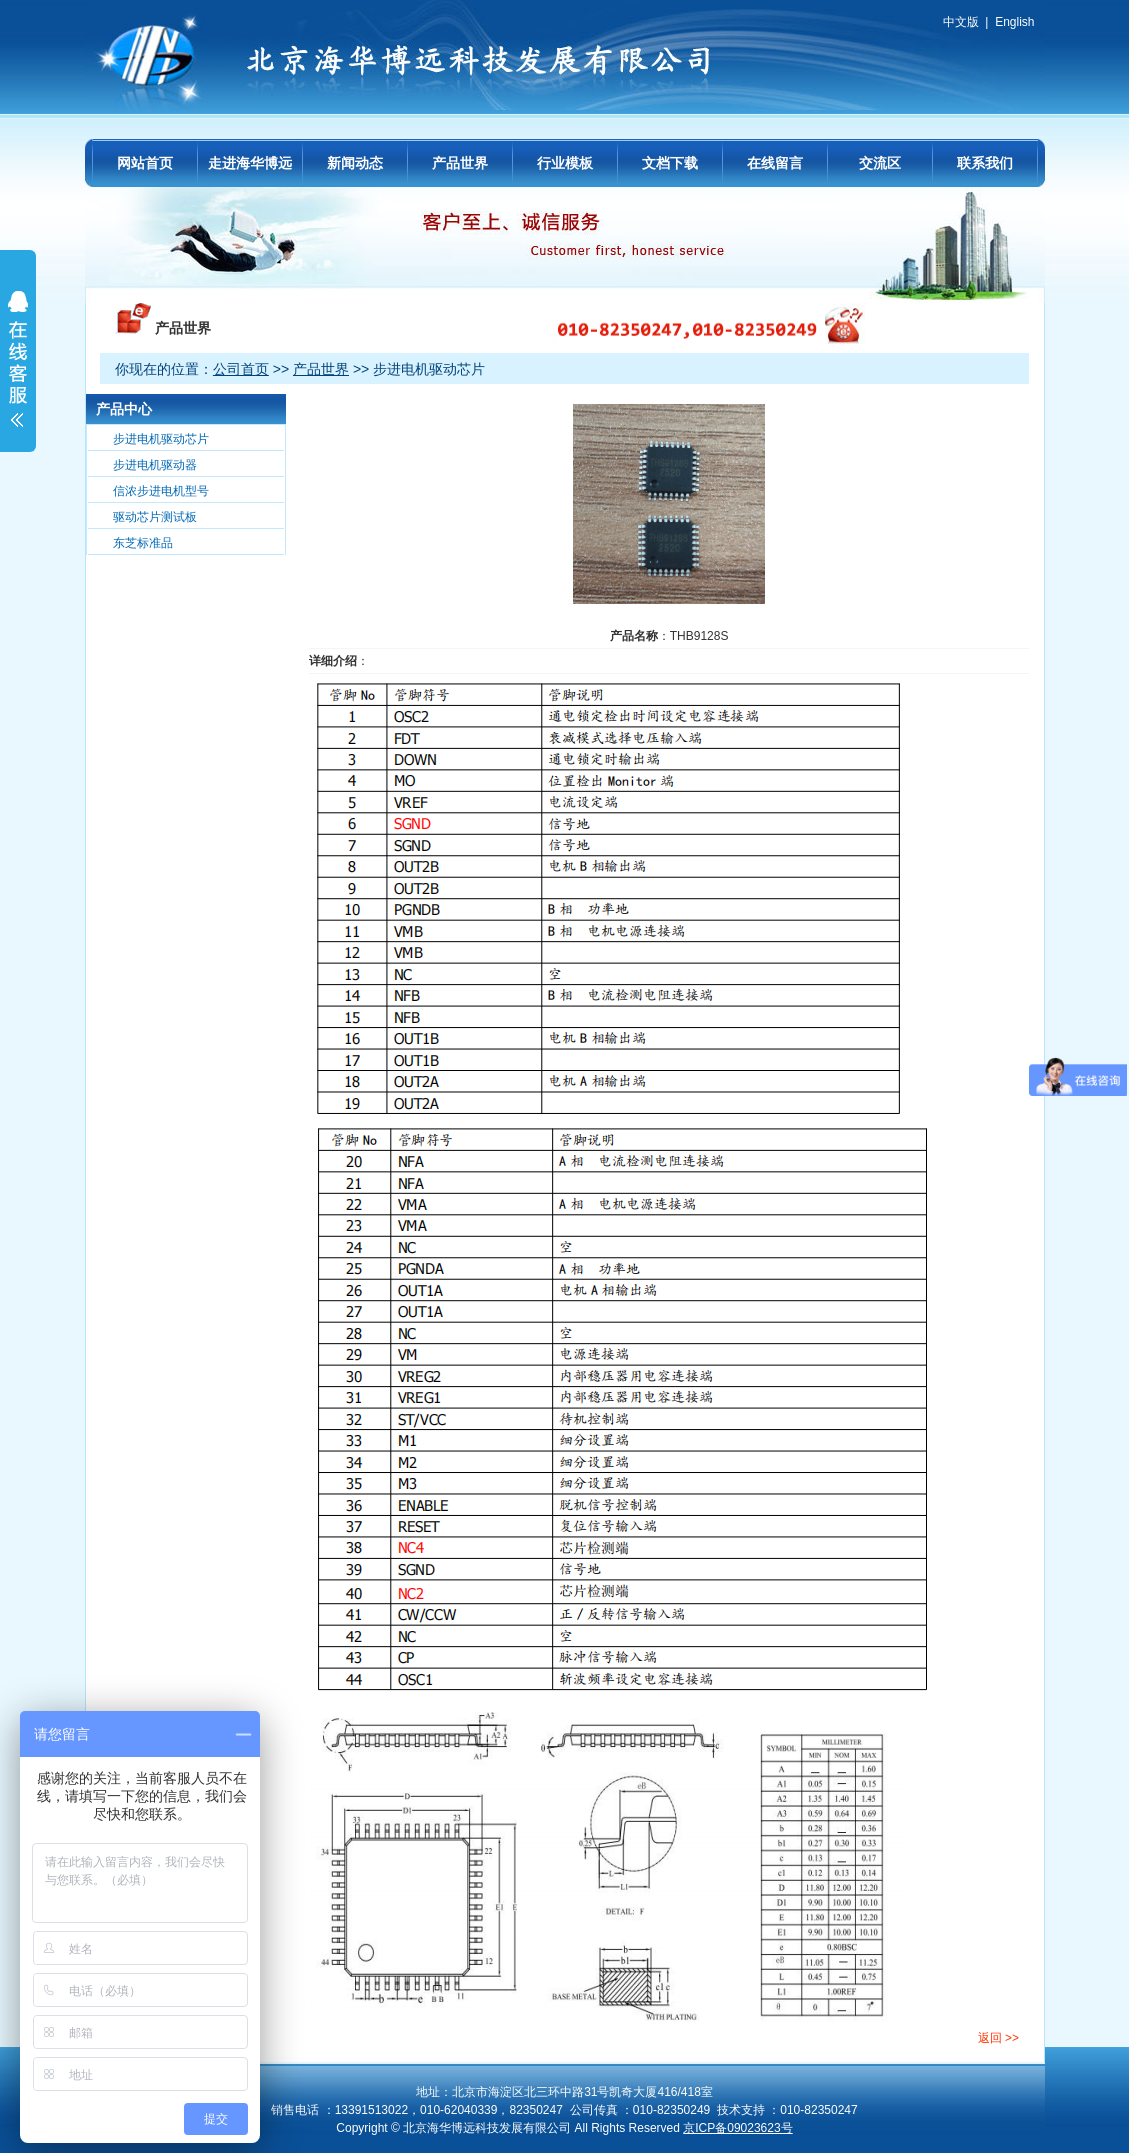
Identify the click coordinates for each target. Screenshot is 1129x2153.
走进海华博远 (250, 163)
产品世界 (460, 163)
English (1014, 22)
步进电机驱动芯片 (161, 439)
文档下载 (670, 163)
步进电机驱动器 (155, 465)
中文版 (961, 22)
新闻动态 (355, 163)
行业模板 (565, 163)
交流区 (880, 163)
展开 (18, 372)
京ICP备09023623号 (737, 2128)
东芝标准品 (143, 543)
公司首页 (241, 369)
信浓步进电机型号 (161, 491)
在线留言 (775, 163)
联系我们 (985, 163)
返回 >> (998, 2038)
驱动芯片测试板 (155, 517)
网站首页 (145, 163)
